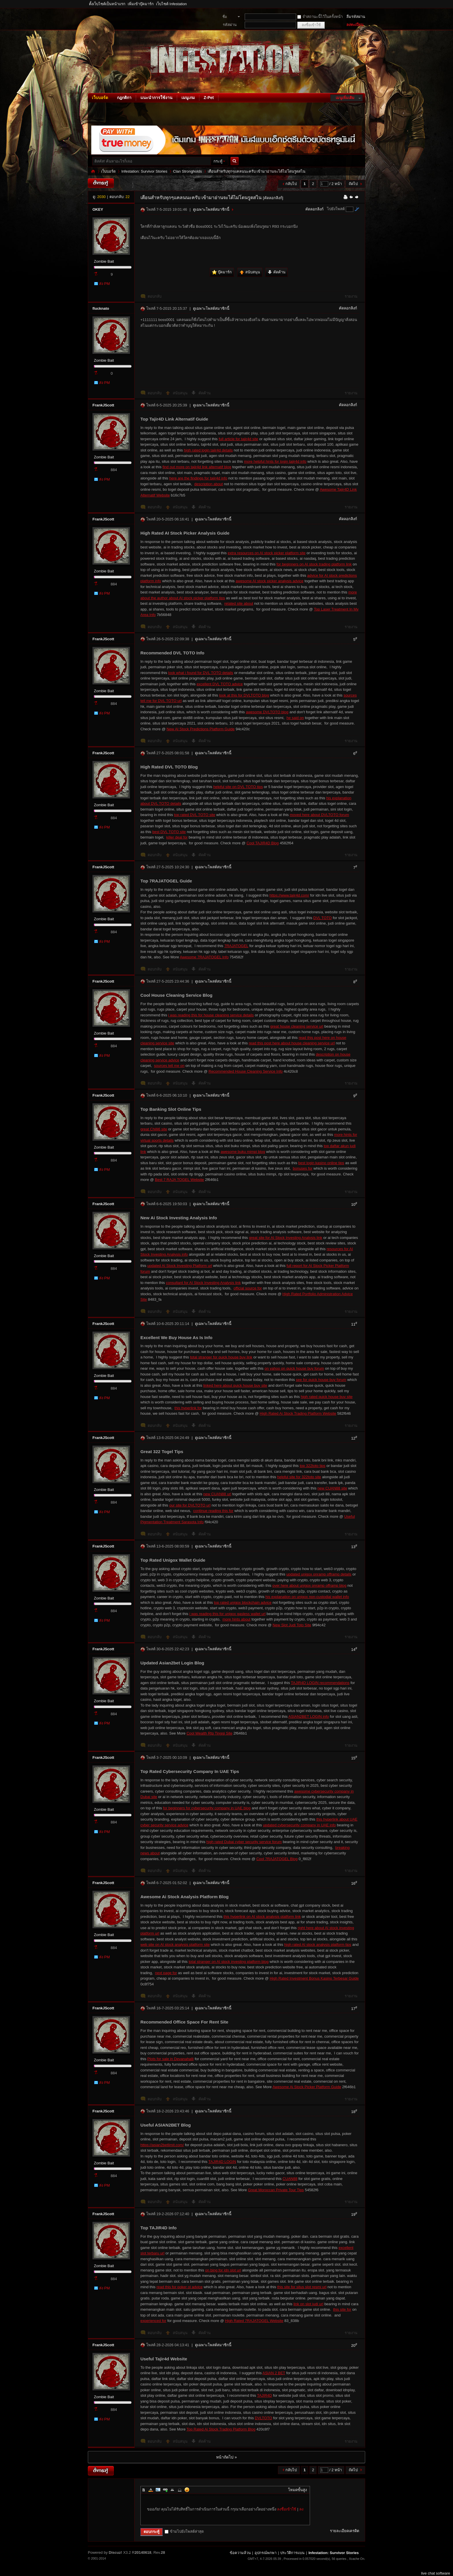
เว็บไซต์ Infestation (171, 4)
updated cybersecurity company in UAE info (299, 1825)
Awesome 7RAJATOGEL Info (204, 957)
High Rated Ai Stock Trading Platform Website (298, 1413)
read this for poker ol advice (180, 2287)
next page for (166, 1973)
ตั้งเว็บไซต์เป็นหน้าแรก (107, 4)
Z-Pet (209, 97)
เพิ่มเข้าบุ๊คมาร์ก (141, 4)
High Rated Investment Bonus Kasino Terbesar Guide (314, 1978)
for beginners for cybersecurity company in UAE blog (206, 1808)
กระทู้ (217, 161)
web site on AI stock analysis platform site (175, 1944)
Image (158, 2490)
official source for (247, 1288)
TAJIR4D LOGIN (222, 2161)
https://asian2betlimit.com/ (162, 2145)
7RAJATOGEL (236, 946)
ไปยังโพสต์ (336, 209)
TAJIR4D (264, 2395)
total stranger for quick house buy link (221, 1357)
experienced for (153, 2321)
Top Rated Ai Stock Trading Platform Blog (221, 2429)
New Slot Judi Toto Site (292, 1625)
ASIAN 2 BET (274, 2373)
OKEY (97, 209)
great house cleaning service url (296, 1026)
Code (180, 2490)
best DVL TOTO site (169, 832)
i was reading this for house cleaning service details (211, 1015)
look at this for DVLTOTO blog (244, 695)
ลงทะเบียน (354, 25)
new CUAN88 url (217, 1494)
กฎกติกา (124, 97)
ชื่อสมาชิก (227, 17)
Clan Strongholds (187, 171)
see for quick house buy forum (321, 1379)
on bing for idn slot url (223, 2270)
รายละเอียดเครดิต (344, 2531)
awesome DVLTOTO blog (267, 712)
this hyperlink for (188, 1408)
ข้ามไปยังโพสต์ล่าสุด (184, 2531)
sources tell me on (169, 1065)
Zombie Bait (104, 261)
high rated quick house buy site (326, 1397)
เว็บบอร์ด (100, 97)
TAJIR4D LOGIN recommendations (320, 1683)
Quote (172, 2490)
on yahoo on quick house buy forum (294, 1368)
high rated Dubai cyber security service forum (244, 1842)
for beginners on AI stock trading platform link (314, 564)
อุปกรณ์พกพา (265, 2553)
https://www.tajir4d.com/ (289, 895)
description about (208, 484)
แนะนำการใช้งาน (156, 97)
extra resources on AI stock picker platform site (267, 553)
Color (151, 2490)
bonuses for (302, 1168)
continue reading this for (213, 1511)
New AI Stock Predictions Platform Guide (201, 729)
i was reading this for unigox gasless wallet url (227, 1614)
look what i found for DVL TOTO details (200, 673)
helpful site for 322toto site (299, 1477)
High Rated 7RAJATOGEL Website (254, 2321)
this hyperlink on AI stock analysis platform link (262, 1916)
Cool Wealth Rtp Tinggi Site (210, 1733)
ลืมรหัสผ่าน (355, 16)
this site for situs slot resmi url (301, 2287)
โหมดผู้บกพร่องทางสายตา (363, 4)
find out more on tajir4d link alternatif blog (197, 467)
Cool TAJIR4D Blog (262, 843)
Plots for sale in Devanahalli (170, 2059)
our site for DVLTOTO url (190, 1505)
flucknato (100, 308)
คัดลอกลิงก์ (314, 209)
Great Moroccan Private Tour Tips (276, 2190)
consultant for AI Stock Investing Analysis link (203, 1282)
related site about (238, 603)
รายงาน (351, 296)
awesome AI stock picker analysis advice (270, 581)
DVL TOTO (322, 918)
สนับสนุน (181, 393)
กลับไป (291, 184)
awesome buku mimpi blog (242, 1151)
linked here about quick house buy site (235, 1385)
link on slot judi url (308, 2304)
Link (165, 2490)
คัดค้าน (204, 393)
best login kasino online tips (321, 1163)
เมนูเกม (188, 97)
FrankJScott (103, 405)
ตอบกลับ (154, 296)
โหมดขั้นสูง (297, 2490)
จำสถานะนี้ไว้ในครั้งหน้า (320, 16)
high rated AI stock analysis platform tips (317, 1944)
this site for (342, 2309)
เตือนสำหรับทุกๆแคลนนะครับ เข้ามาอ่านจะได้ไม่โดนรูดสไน (257, 171)
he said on (295, 718)
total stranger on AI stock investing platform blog (229, 1961)
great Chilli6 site (153, 1129)
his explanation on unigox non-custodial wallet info (307, 1597)
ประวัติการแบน (292, 2553)
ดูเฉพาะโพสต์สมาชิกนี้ (211, 209)
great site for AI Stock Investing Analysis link (285, 1237)
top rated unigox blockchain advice (242, 1602)
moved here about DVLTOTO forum (319, 815)
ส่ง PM (104, 283)
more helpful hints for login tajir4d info (275, 461)
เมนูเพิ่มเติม (345, 98)
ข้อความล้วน (240, 2553)
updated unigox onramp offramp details (318, 1574)
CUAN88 (290, 2178)
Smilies (187, 2490)
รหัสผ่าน (230, 25)
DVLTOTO (263, 2418)
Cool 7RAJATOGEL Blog (277, 1859)
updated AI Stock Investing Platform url (179, 1265)
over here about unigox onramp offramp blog (309, 1585)
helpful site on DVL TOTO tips (238, 787)
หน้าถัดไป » (226, 2457)
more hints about (236, 1619)
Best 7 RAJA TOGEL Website (179, 1179)
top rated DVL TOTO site (194, 815)
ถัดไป (353, 184)
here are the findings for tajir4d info (198, 478)
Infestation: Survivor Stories (93, 171)
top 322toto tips (312, 1466)
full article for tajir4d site (238, 439)
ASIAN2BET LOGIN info (308, 1716)
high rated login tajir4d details (208, 450)
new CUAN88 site (332, 1488)
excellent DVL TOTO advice (219, 684)
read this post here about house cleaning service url (292, 1043)
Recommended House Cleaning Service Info (246, 1071)
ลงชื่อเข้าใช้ (286, 2509)
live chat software (435, 2573)
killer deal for (177, 837)
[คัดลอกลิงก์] (273, 198)
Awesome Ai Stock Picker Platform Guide (306, 2087)
